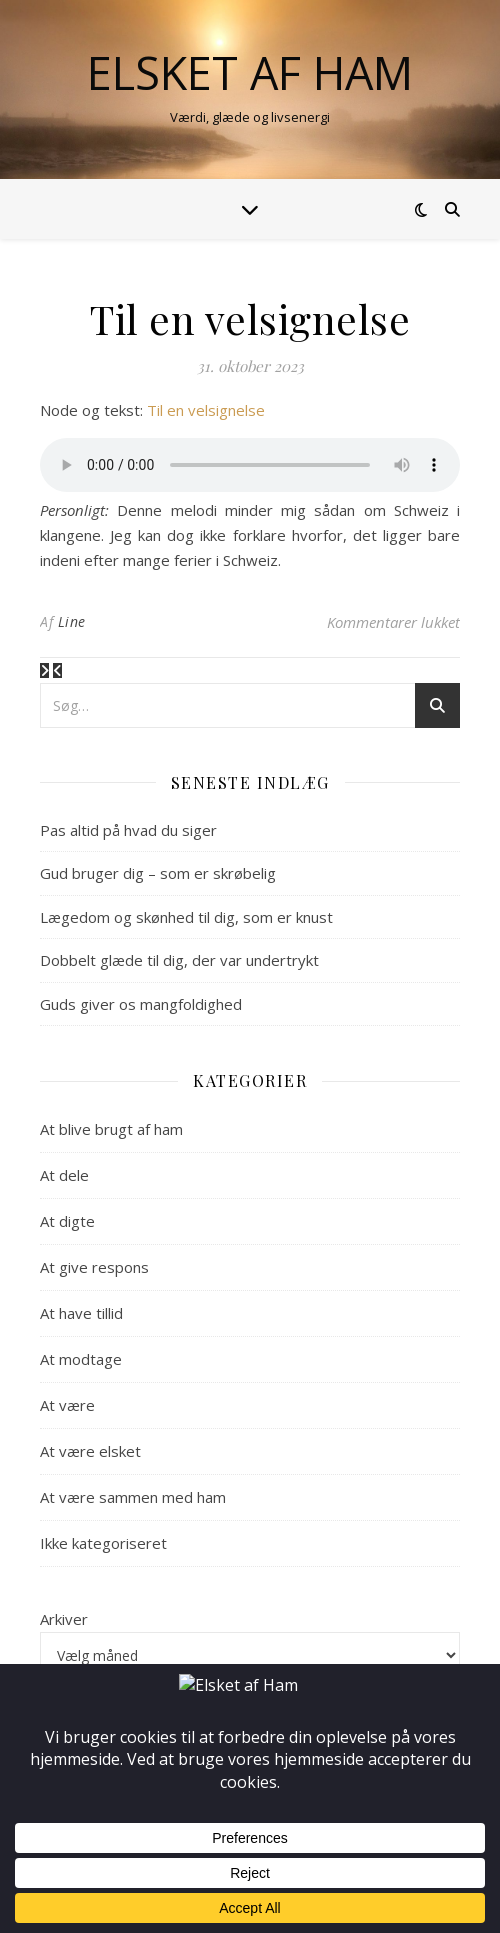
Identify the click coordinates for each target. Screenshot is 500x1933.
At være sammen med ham (133, 1497)
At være (67, 1405)
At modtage (81, 1359)
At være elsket (90, 1451)
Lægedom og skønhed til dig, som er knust (186, 917)
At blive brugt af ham (111, 1129)
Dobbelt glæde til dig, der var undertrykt (179, 960)
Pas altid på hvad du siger (128, 830)
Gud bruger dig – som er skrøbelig (158, 873)
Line (72, 621)
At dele (64, 1175)
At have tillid (81, 1313)
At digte (67, 1221)
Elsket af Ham (250, 72)
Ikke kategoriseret (103, 1543)
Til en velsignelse (206, 410)
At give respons (94, 1267)
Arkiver (64, 1619)
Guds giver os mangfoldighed (141, 1004)
